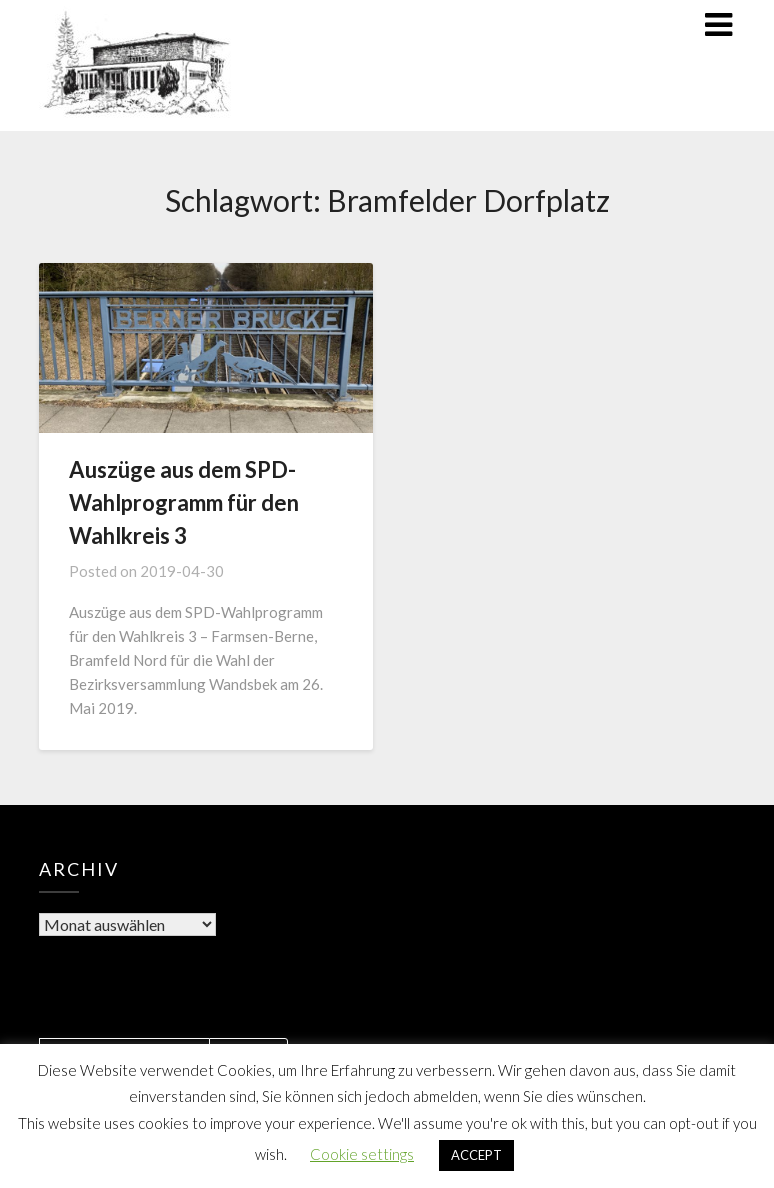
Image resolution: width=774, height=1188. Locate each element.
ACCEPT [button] (476, 1155)
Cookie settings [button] (362, 1154)
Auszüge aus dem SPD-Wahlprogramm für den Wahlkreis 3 (184, 502)
